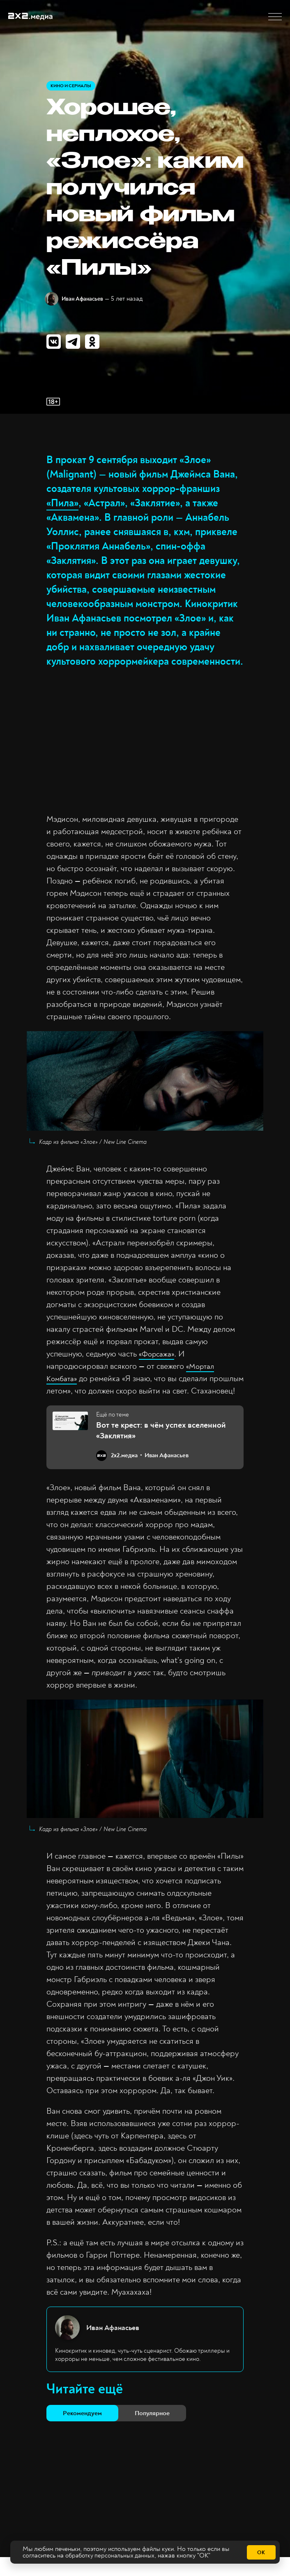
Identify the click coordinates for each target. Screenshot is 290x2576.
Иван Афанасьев (85, 300)
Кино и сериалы (73, 87)
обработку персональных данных (112, 2556)
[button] (275, 16)
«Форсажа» (158, 1356)
